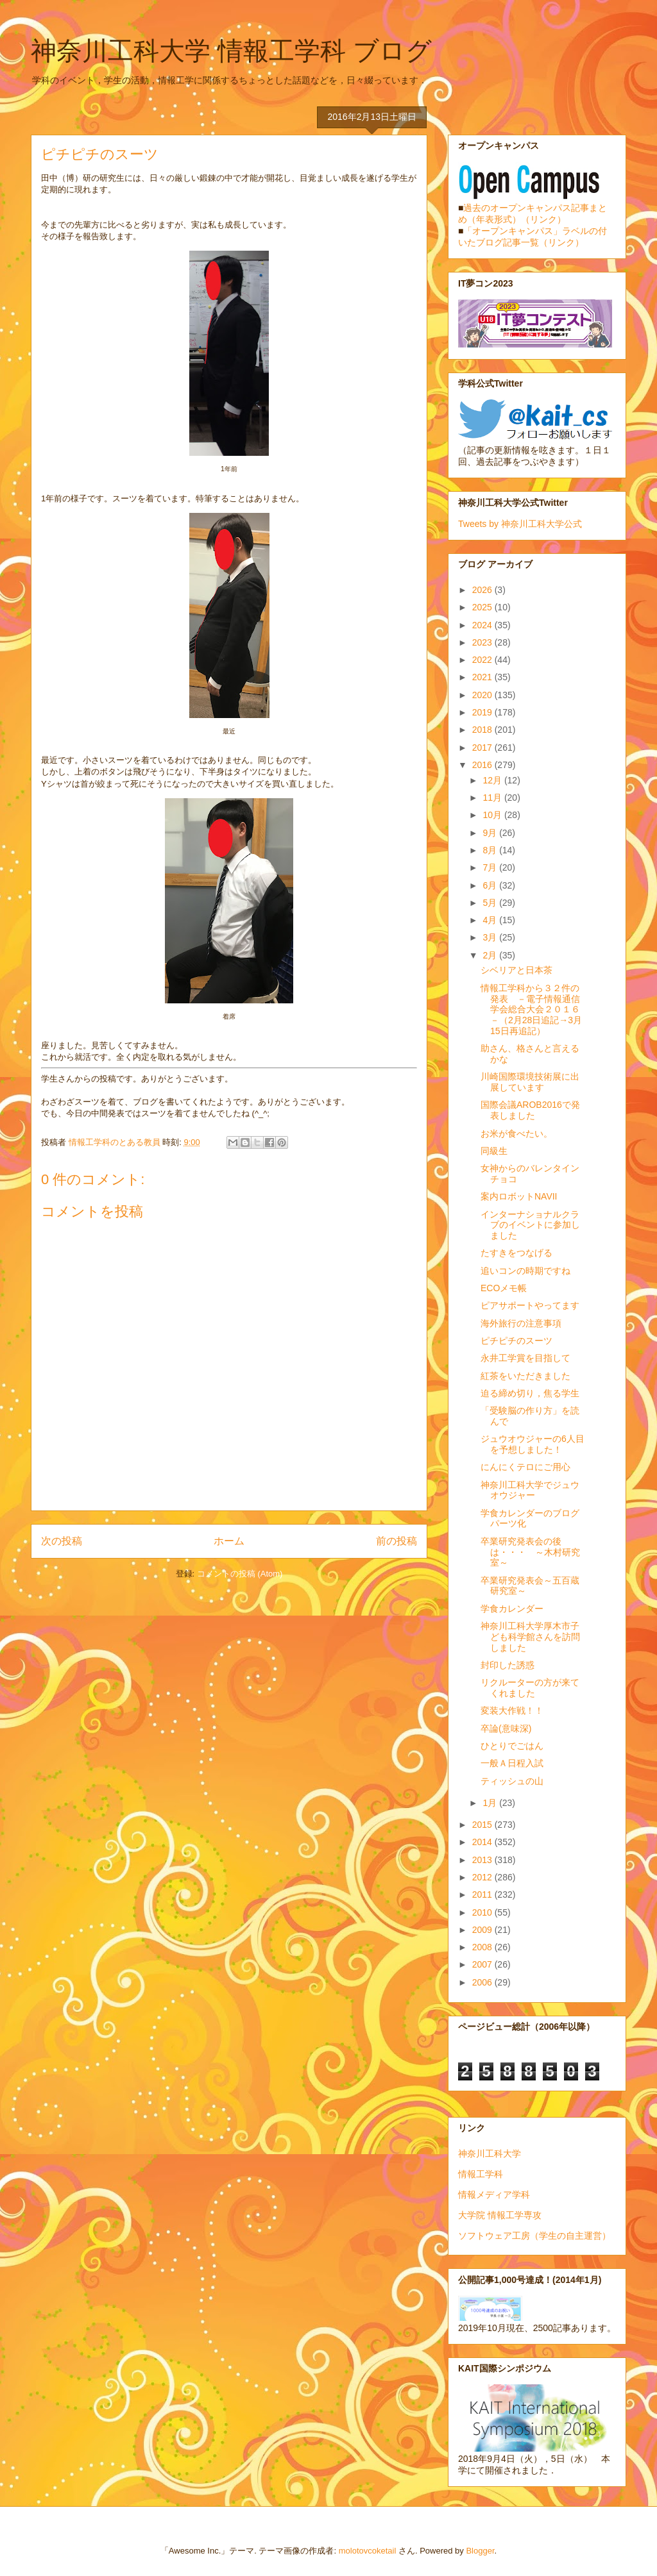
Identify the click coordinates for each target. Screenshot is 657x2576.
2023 (483, 642)
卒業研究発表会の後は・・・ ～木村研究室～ (530, 1552)
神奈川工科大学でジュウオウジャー (530, 1490)
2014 (483, 1842)
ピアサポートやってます (530, 1305)
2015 (483, 1824)
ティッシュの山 (512, 1781)
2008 (483, 1947)
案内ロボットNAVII (519, 1196)
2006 (483, 1982)
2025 (483, 607)
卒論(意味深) (506, 1728)
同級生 (494, 1151)
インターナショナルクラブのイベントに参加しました (530, 1225)
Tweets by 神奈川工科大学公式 (520, 524)
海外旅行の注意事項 (521, 1323)
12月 (493, 780)
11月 (493, 797)
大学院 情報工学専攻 (500, 2215)
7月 (490, 867)
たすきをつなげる (516, 1253)
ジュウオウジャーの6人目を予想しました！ (532, 1444)
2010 (483, 1912)
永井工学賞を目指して (525, 1358)
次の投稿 (61, 1540)
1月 (490, 1803)
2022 (483, 660)
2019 (483, 712)
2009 (483, 1930)
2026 (483, 590)
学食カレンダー (512, 1608)
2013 (483, 1860)
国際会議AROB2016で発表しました (530, 1110)
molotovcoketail (368, 2550)
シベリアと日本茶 (516, 970)
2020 (483, 695)
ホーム (229, 1540)
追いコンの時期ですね (525, 1271)
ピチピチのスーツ (516, 1340)
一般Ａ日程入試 (512, 1763)
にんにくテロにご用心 (525, 1467)
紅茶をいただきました (525, 1376)
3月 (490, 937)
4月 (490, 920)
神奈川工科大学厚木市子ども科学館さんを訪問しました (530, 1637)
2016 (483, 765)
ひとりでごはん (512, 1746)
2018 (483, 729)
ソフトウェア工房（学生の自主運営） (534, 2235)
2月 (490, 955)
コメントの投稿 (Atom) (240, 1573)
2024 (483, 625)
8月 (490, 850)
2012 (483, 1877)
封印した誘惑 (507, 1665)
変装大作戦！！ (512, 1710)
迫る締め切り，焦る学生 (530, 1393)
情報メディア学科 (494, 2194)
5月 (490, 903)
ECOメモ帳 (504, 1288)
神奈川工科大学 (489, 2153)
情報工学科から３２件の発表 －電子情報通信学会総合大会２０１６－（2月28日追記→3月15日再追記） (531, 1009)
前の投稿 (396, 1540)
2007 (483, 1964)
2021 (483, 677)
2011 (483, 1894)
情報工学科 (480, 2174)
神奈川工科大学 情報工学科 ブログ (231, 51)
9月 (490, 833)
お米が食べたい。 (516, 1133)
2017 (483, 747)
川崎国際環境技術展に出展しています (530, 1081)
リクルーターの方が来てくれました (530, 1687)
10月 (493, 815)
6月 (490, 885)
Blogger (480, 2550)
